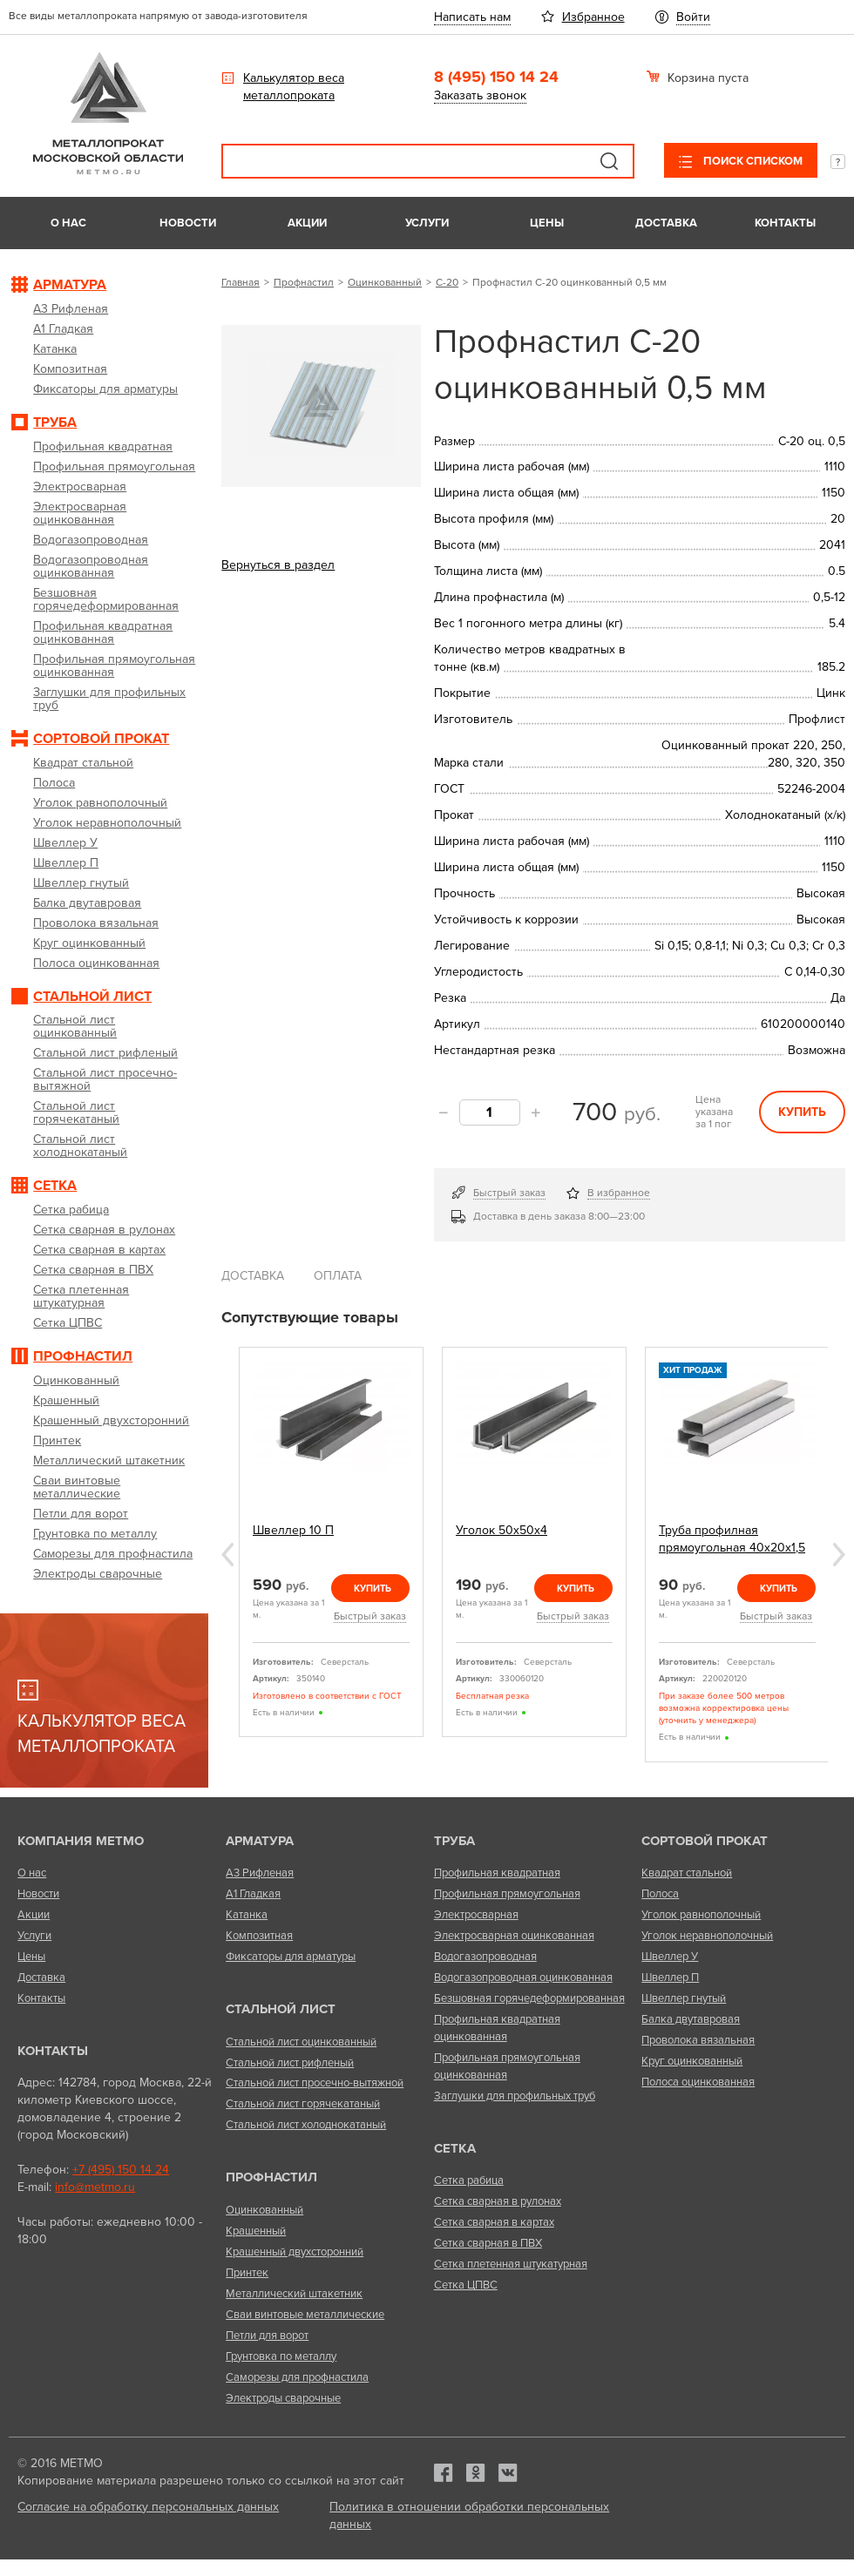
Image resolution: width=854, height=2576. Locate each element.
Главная (240, 282)
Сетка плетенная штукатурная (510, 2264)
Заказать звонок (480, 95)
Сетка (455, 2148)
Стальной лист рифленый (290, 2063)
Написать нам (472, 17)
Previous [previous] (227, 1554)
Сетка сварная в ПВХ (488, 2243)
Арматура (260, 1841)
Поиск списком (752, 161)
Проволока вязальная (698, 2040)
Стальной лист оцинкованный (301, 2042)
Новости (187, 223)
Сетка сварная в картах (494, 2222)
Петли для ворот (267, 2336)
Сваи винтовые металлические (305, 2315)
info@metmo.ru (95, 2187)
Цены (547, 223)
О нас (68, 223)
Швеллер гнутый (683, 1998)
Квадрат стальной (686, 1873)
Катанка (247, 1915)
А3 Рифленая (260, 1873)
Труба (454, 1841)
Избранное (593, 17)
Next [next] (839, 1554)
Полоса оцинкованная (698, 2082)
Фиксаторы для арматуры (291, 1957)
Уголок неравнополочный (707, 1936)
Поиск (609, 161)
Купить (802, 1112)
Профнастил (304, 282)
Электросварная (476, 1915)
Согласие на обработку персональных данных (148, 2506)
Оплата (338, 1275)
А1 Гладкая (253, 1894)
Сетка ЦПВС (466, 2285)
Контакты (785, 223)
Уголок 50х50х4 (501, 1530)
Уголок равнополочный (701, 1915)
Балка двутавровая (690, 2019)
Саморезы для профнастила (297, 2377)
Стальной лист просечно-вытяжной (314, 2083)
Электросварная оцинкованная (514, 1936)
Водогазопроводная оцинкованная (523, 1977)
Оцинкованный (385, 282)
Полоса (660, 1894)
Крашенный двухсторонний (294, 2252)
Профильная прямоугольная (507, 1894)
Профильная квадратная (497, 1873)
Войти (693, 17)
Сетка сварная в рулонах (497, 2201)
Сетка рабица (469, 2180)
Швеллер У (669, 1957)
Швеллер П (670, 1977)
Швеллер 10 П (293, 1530)
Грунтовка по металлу (281, 2356)
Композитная (259, 1936)
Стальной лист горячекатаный (303, 2104)
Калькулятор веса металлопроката (293, 87)
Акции (307, 223)
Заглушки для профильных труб (514, 2096)
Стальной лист (281, 2009)
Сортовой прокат (704, 1841)
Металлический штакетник (294, 2294)
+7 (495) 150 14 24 (120, 2169)
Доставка (666, 223)
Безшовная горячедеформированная (529, 1998)
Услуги (427, 223)
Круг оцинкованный (691, 2061)
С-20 (447, 282)
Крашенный (256, 2231)
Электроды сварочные (283, 2398)
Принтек (247, 2273)
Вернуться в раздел (278, 565)
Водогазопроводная (485, 1957)
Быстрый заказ (509, 1193)
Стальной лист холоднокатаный (306, 2125)
